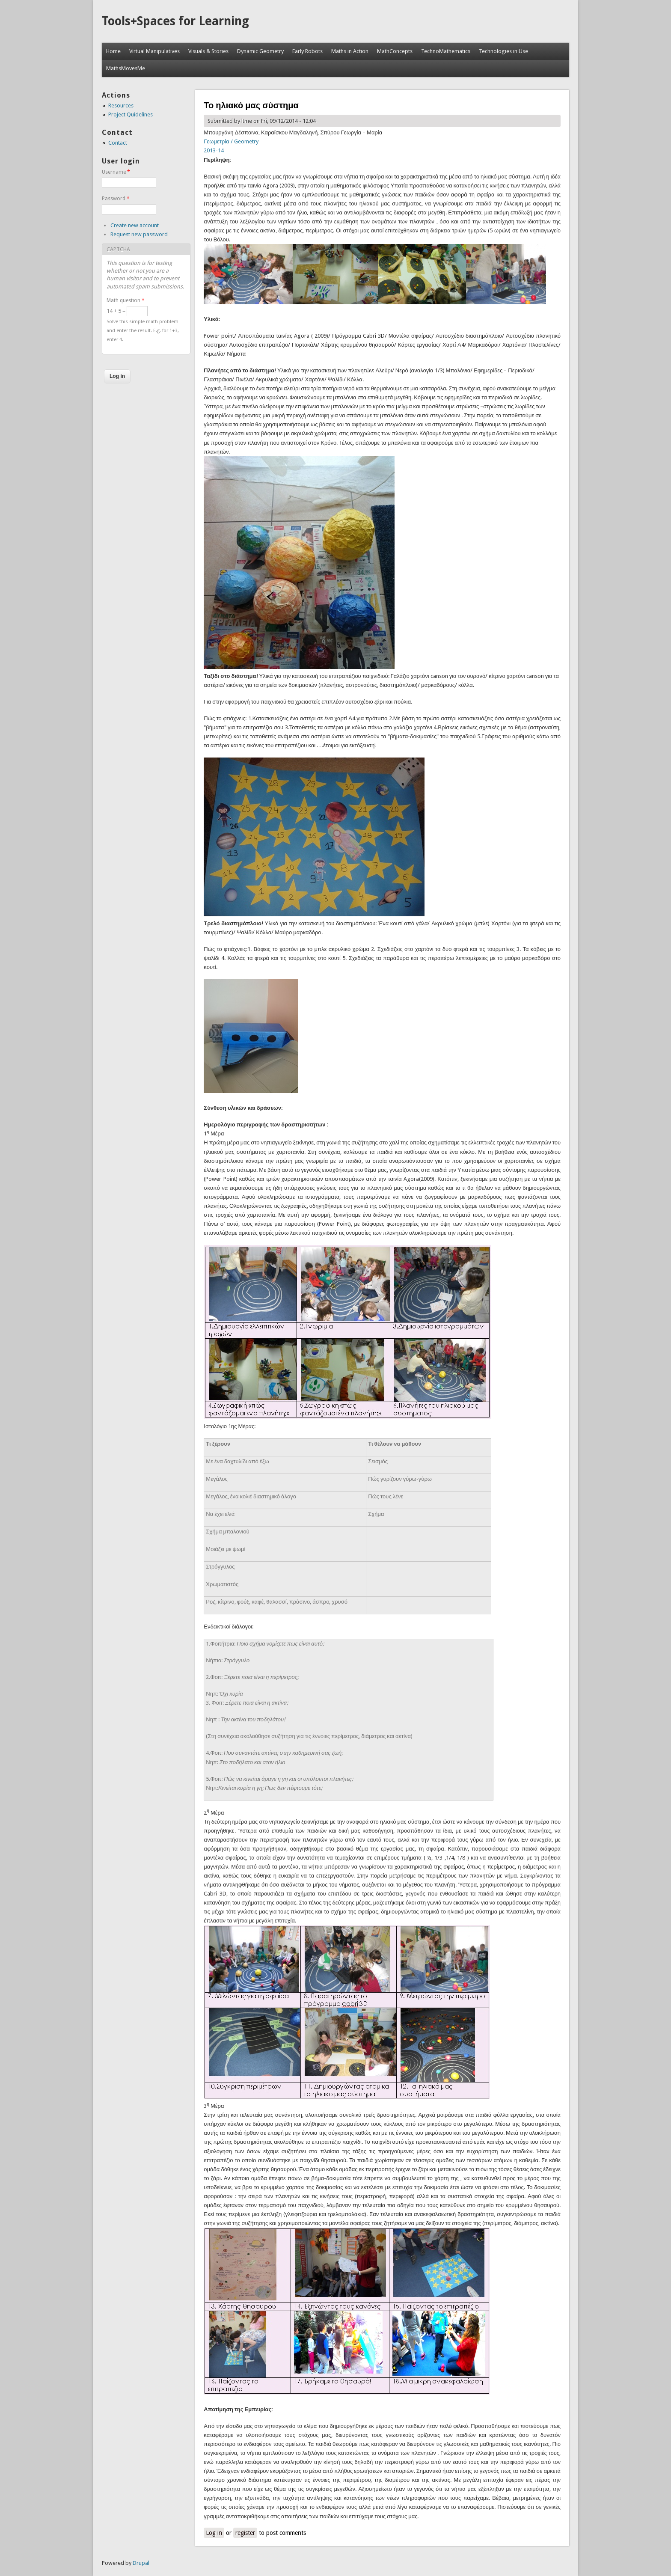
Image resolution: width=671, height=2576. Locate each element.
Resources (121, 105)
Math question (126, 300)
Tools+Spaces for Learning (175, 21)
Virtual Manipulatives (154, 51)
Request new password (139, 234)
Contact (117, 143)
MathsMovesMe (125, 68)
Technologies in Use (503, 51)
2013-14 (214, 150)
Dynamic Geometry (260, 51)
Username (116, 172)
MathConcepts (395, 51)
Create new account (134, 225)
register (245, 2532)
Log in (214, 2532)
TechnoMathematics (445, 51)
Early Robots (307, 51)
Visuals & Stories (208, 51)
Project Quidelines (130, 114)
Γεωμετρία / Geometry (231, 141)
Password (116, 199)
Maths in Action (349, 51)
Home (113, 51)
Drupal (141, 2563)
